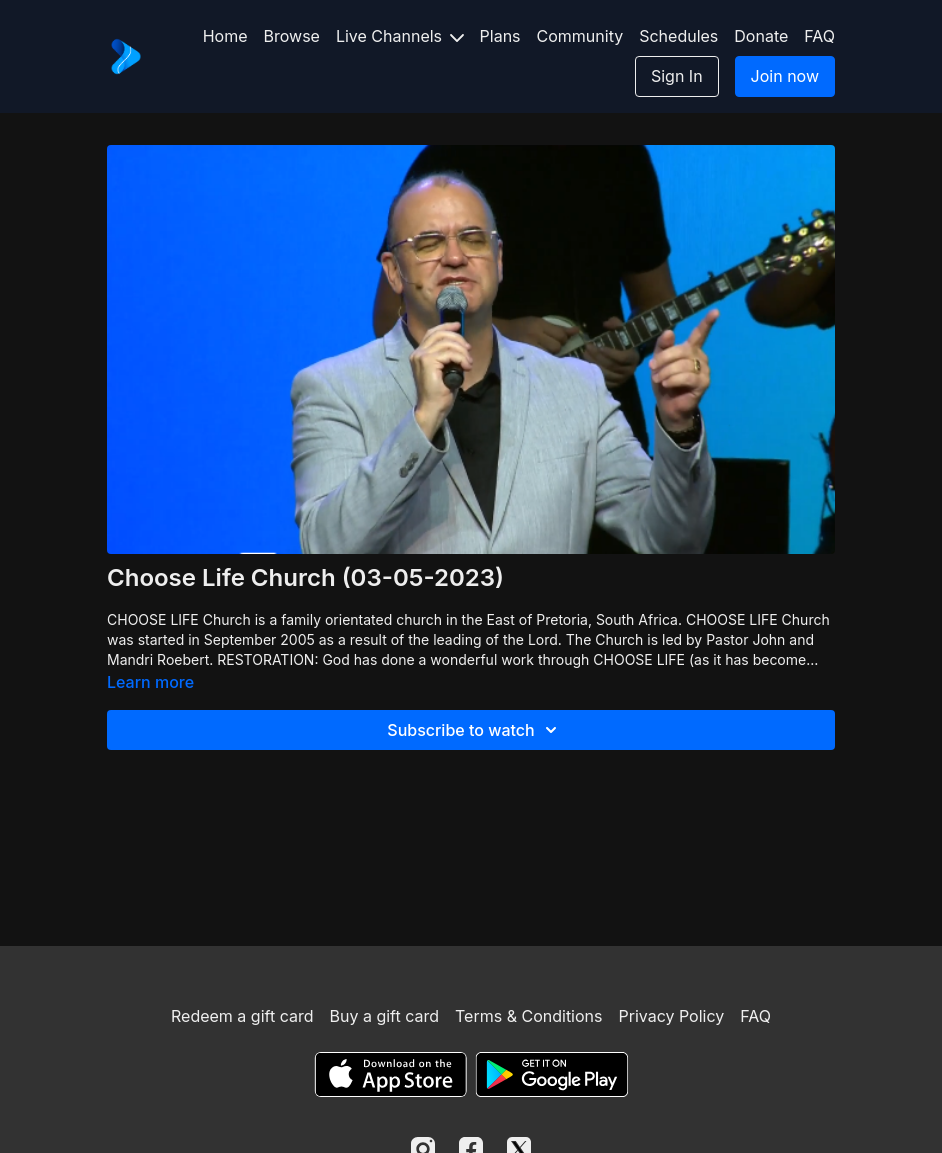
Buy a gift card (384, 1016)
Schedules (678, 36)
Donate (761, 36)
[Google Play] (552, 1074)
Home (225, 36)
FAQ (819, 36)
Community (580, 36)
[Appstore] (390, 1074)
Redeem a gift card (242, 1016)
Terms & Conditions (528, 1016)
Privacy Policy (671, 1016)
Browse (292, 36)
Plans (500, 36)
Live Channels (400, 36)
